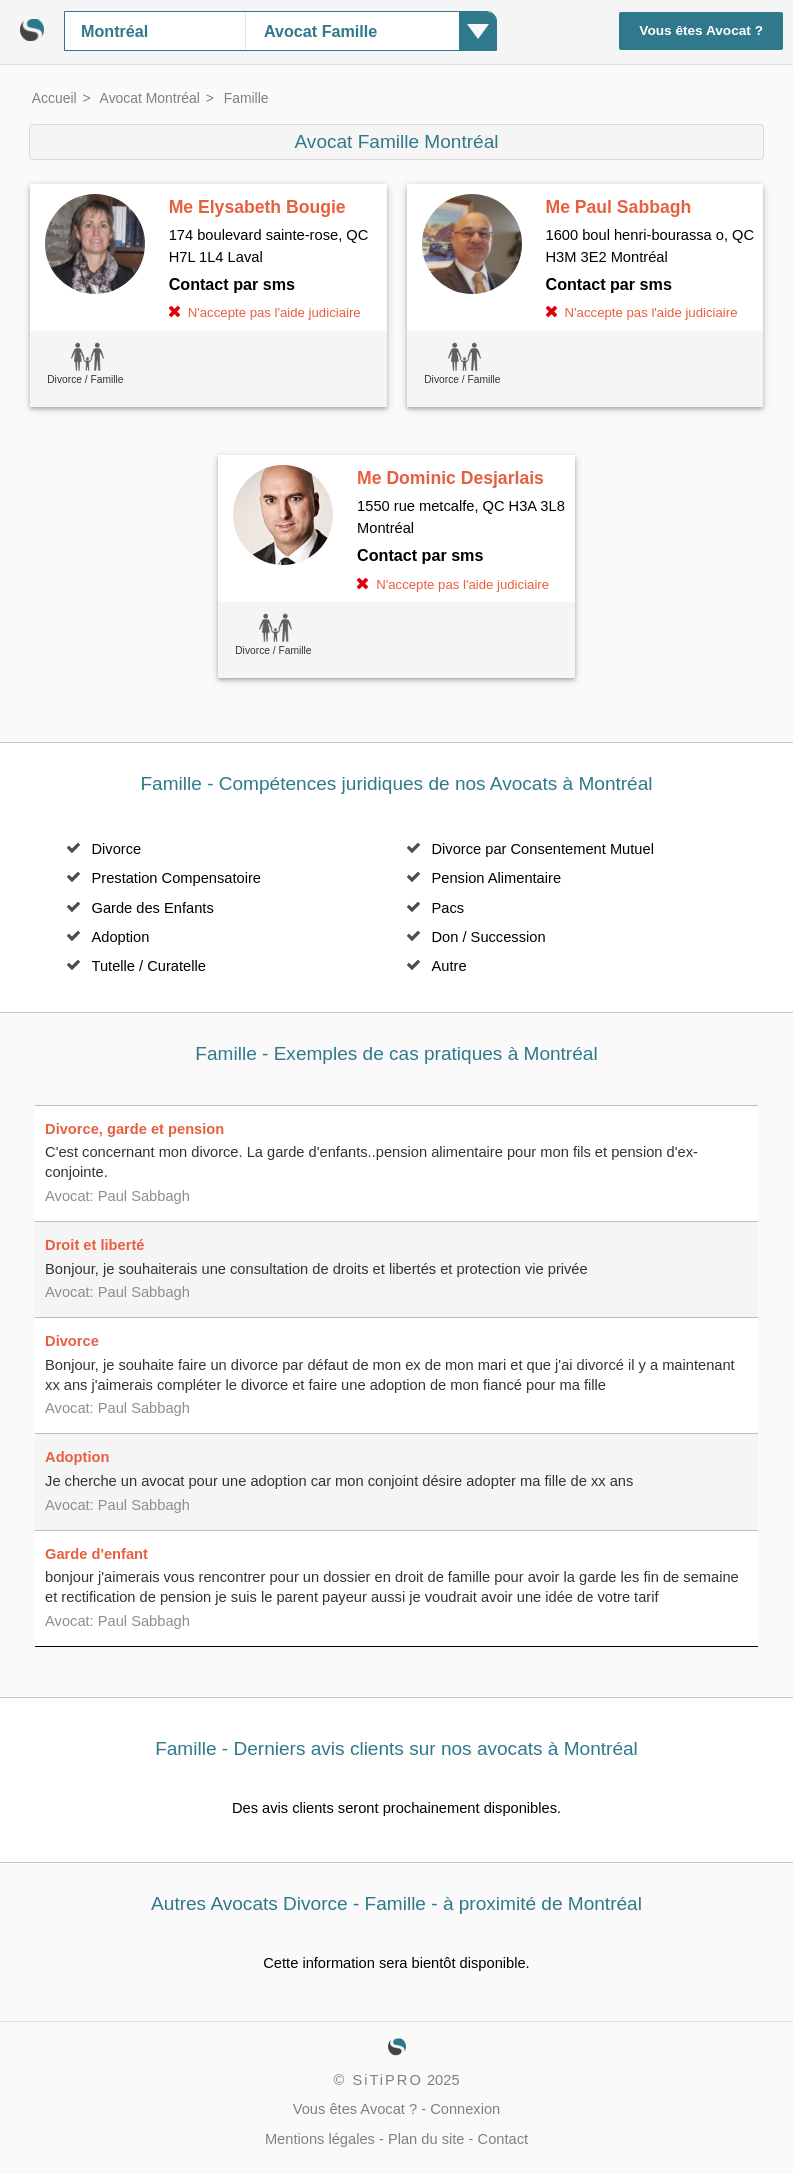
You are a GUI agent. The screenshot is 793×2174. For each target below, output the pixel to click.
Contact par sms (232, 284)
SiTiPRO (387, 2080)
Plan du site (426, 2139)
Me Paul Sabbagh (619, 207)
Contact (503, 2139)
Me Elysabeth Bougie (257, 207)
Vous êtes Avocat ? (701, 30)
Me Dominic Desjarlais (450, 478)
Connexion (465, 2109)
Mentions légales (320, 2139)
